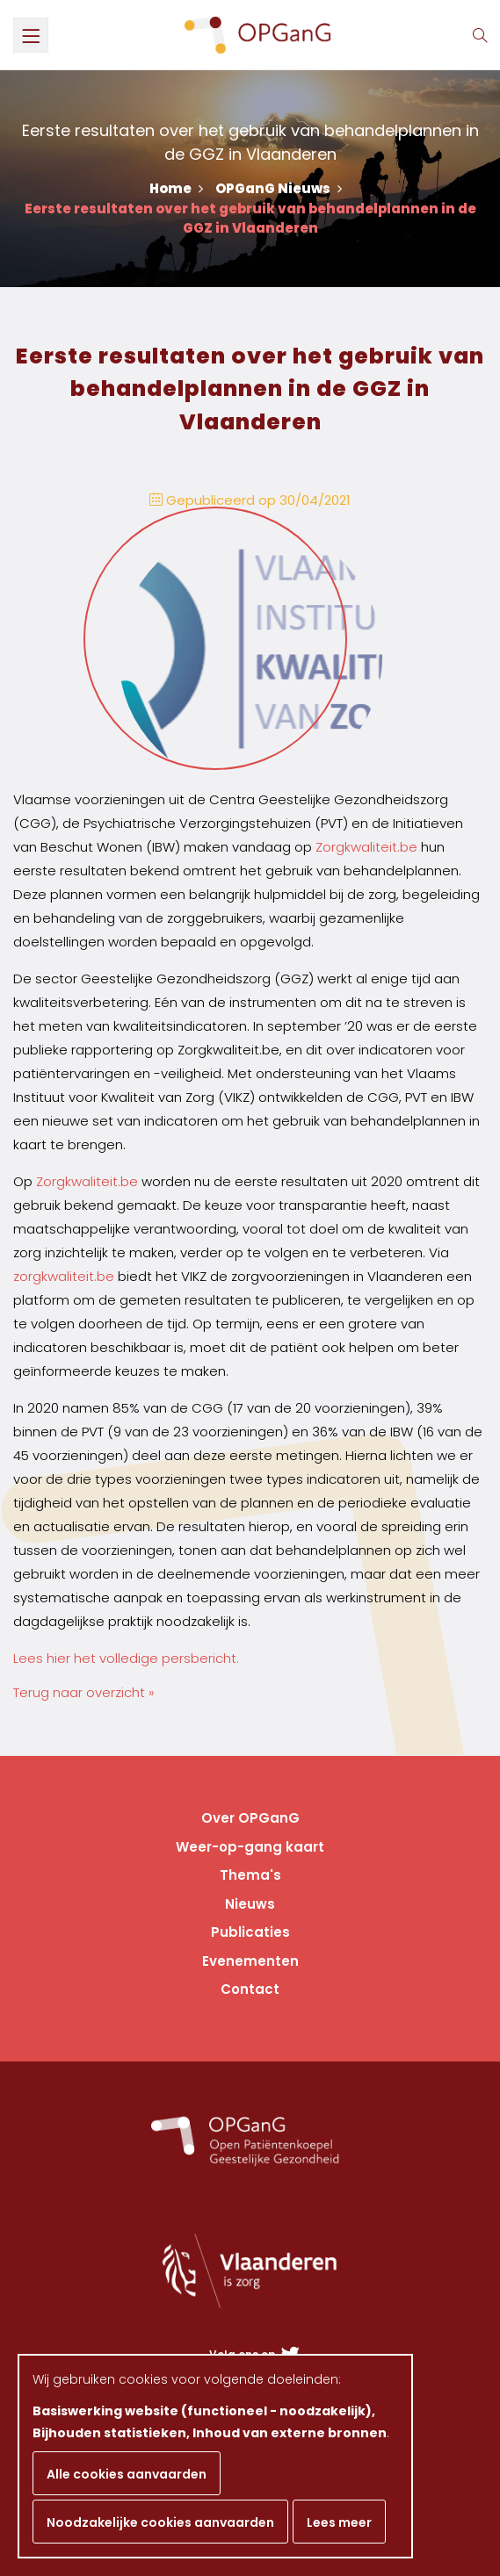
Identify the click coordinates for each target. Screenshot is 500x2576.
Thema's (250, 1875)
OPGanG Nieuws (278, 188)
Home (176, 188)
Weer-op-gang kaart (250, 1847)
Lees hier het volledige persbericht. (126, 1658)
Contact (250, 1989)
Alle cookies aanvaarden (127, 2474)
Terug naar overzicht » (84, 1692)
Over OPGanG (250, 1818)
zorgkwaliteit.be (63, 1276)
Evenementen (250, 1961)
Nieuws (250, 1904)
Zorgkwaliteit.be (366, 847)
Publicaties (250, 1932)
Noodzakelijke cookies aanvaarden (160, 2522)
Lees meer (339, 2522)
